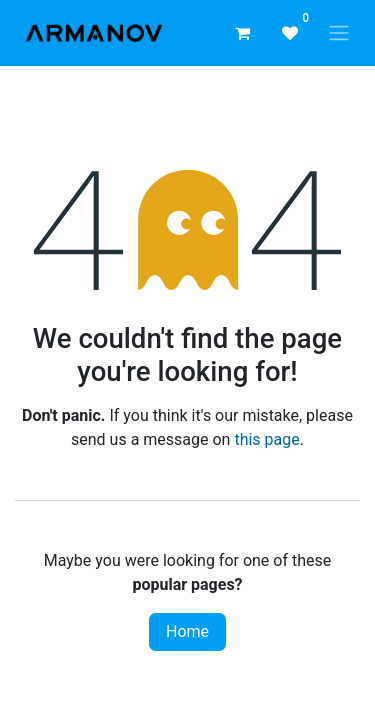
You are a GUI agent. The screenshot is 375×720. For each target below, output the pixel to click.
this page (266, 439)
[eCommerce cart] (242, 33)
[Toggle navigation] (339, 33)
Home (187, 631)
